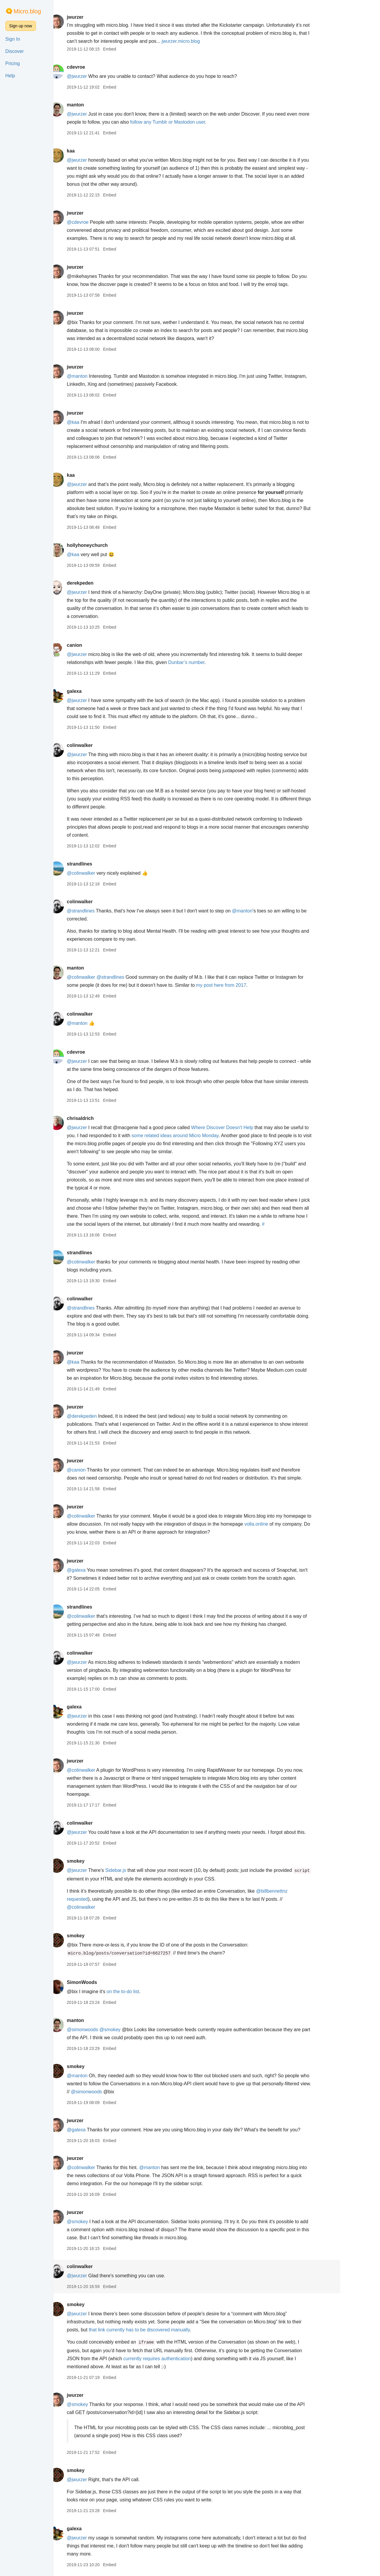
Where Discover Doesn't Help (245, 1127)
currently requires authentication (180, 2358)
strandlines (102, 863)
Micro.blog (27, 11)
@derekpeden (105, 1416)
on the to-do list (146, 1991)
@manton (100, 376)
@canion (99, 1469)
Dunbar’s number (209, 662)
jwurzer (98, 17)
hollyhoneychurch (110, 545)
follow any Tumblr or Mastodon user (191, 122)
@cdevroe (101, 222)
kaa (94, 150)
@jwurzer (100, 76)
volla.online (280, 1524)
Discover (14, 51)
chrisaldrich (103, 1118)
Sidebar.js (139, 1870)
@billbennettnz (295, 1891)
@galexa (99, 1570)
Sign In (12, 39)
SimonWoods (105, 1982)
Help (10, 75)
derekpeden (103, 583)
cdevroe (99, 67)
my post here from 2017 (244, 985)
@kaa (96, 422)
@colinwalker (104, 873)
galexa (97, 691)
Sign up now (20, 25)
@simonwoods (105, 2029)
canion (97, 645)
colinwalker (103, 745)
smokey (99, 1861)
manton (98, 104)
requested (100, 1899)
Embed (132, 49)
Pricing (12, 63)
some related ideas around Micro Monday (198, 1135)
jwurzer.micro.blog (204, 41)
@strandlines (104, 910)
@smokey (133, 2029)
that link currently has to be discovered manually (162, 2329)
